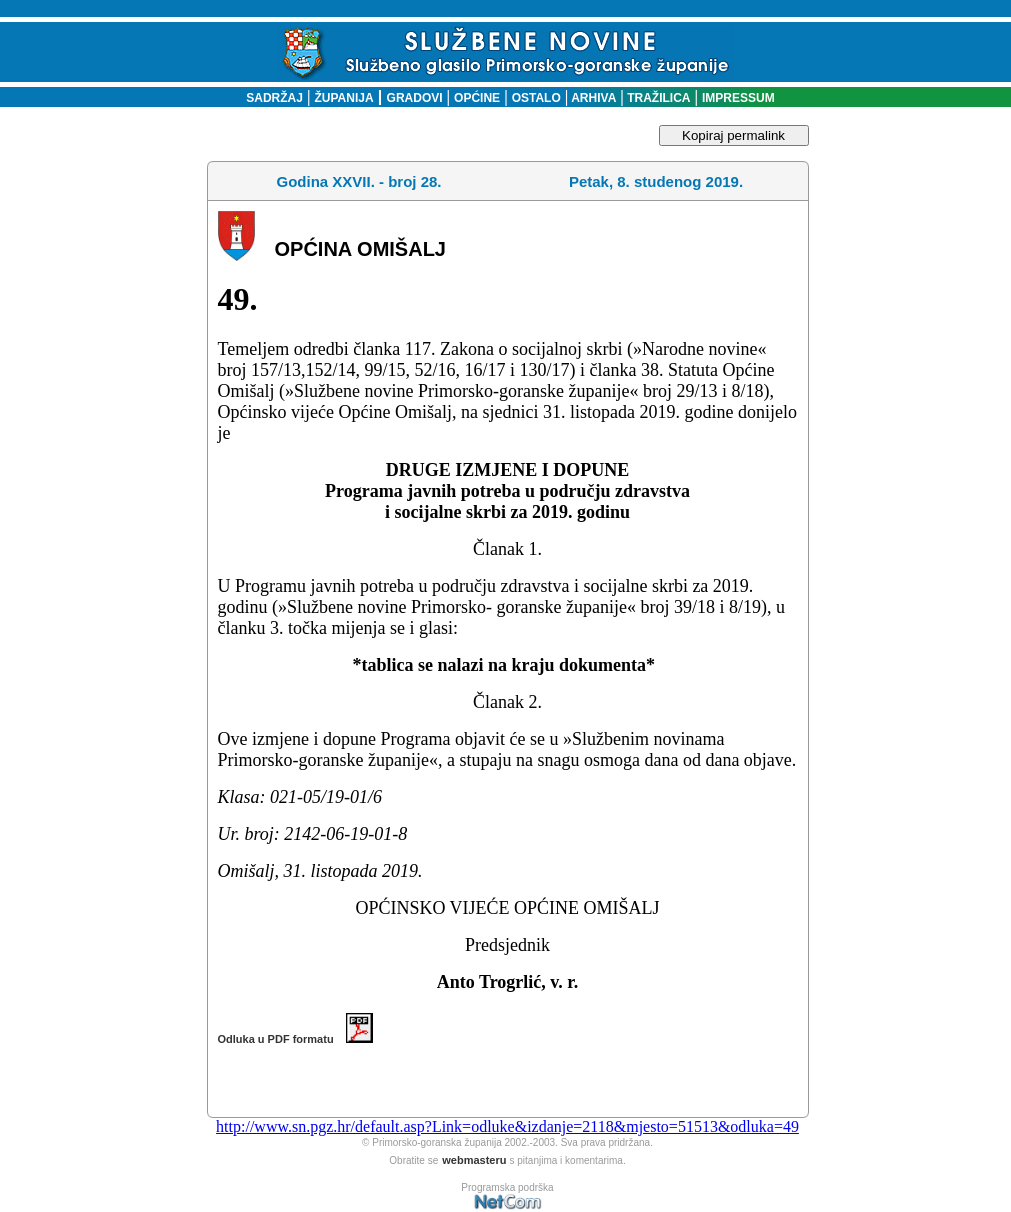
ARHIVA (592, 98)
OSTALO (536, 98)
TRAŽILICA (657, 98)
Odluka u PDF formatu (295, 1039)
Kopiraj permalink (733, 135)
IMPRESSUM (738, 98)
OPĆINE (477, 98)
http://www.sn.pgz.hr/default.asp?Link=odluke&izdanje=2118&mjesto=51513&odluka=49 (507, 1126)
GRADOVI (415, 98)
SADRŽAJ (269, 98)
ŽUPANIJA (344, 98)
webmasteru (474, 1160)
